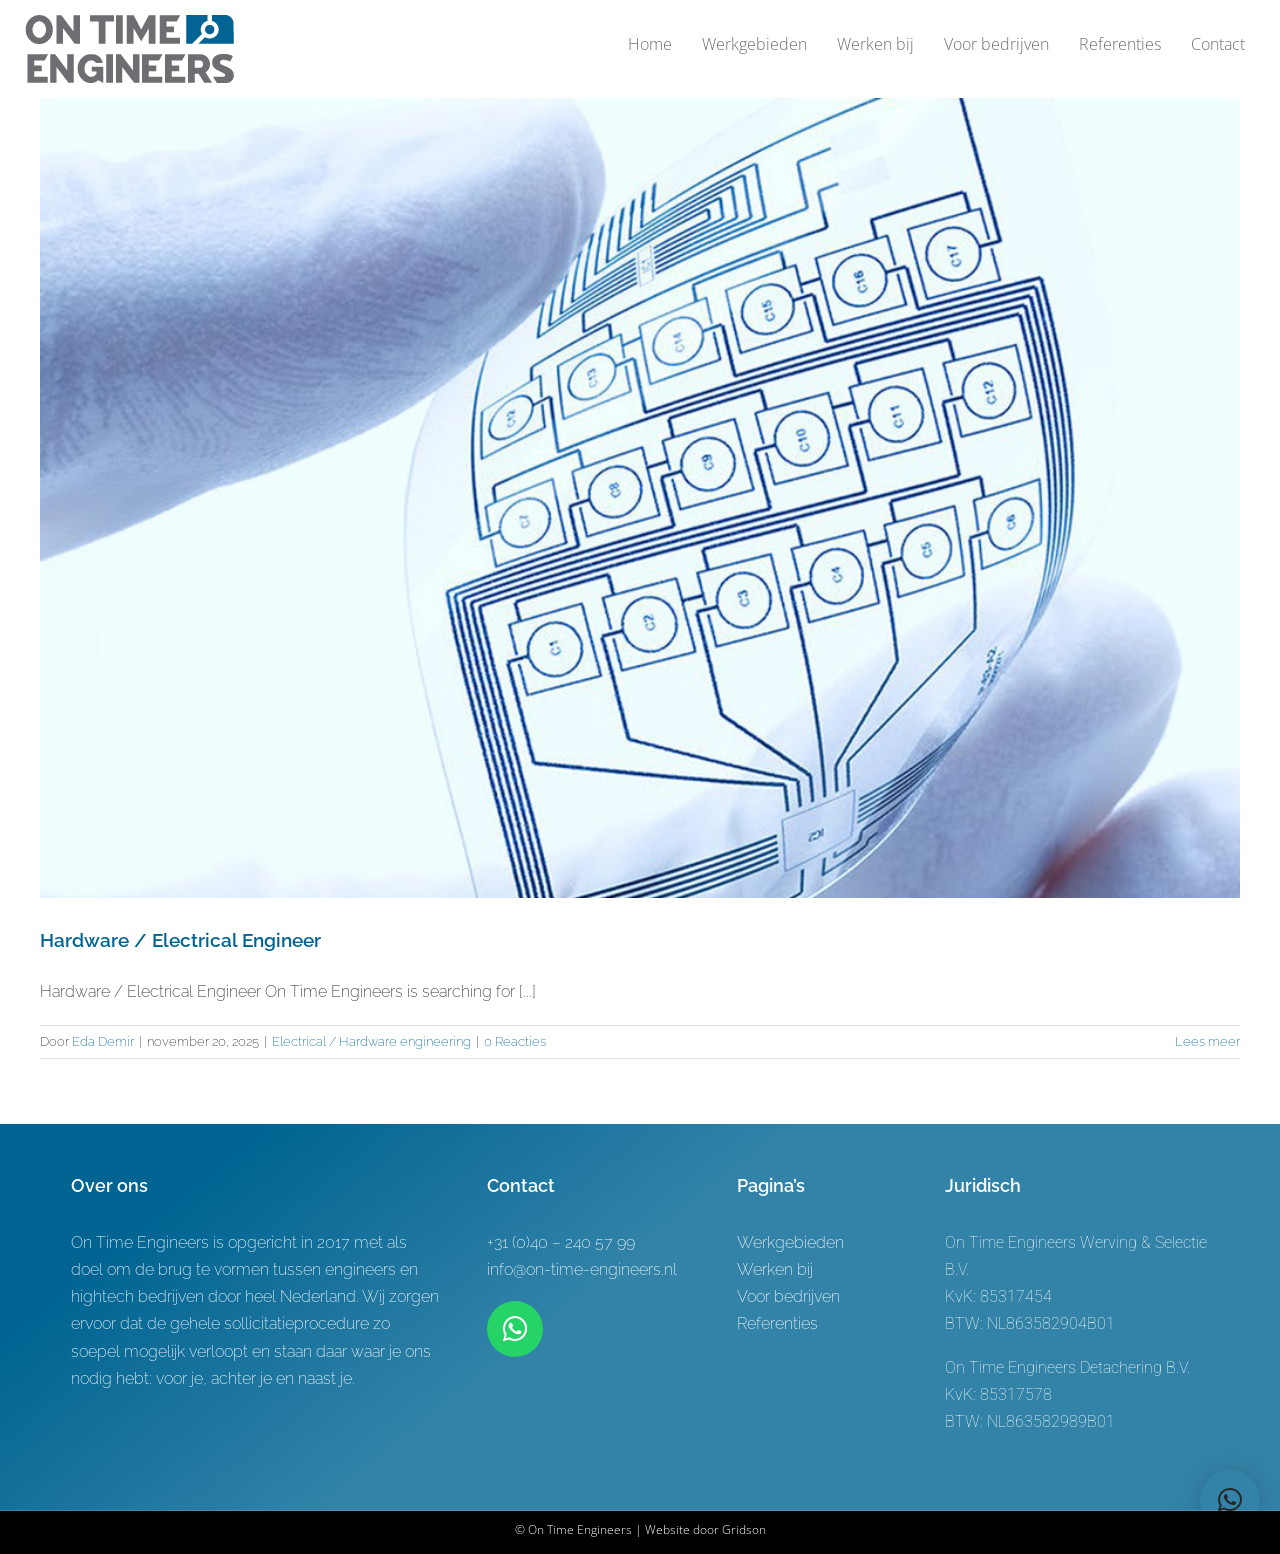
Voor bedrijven (788, 1296)
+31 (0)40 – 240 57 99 (561, 1242)
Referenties (777, 1323)
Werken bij (775, 1269)
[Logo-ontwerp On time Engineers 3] (129, 22)
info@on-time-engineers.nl (582, 1269)
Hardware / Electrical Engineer (180, 940)
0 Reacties (515, 1041)
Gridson (744, 1529)
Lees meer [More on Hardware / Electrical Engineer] (1207, 1041)
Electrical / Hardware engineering (371, 1041)
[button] (1230, 1500)
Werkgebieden (790, 1242)
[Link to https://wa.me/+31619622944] (515, 1329)
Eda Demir (103, 1041)
